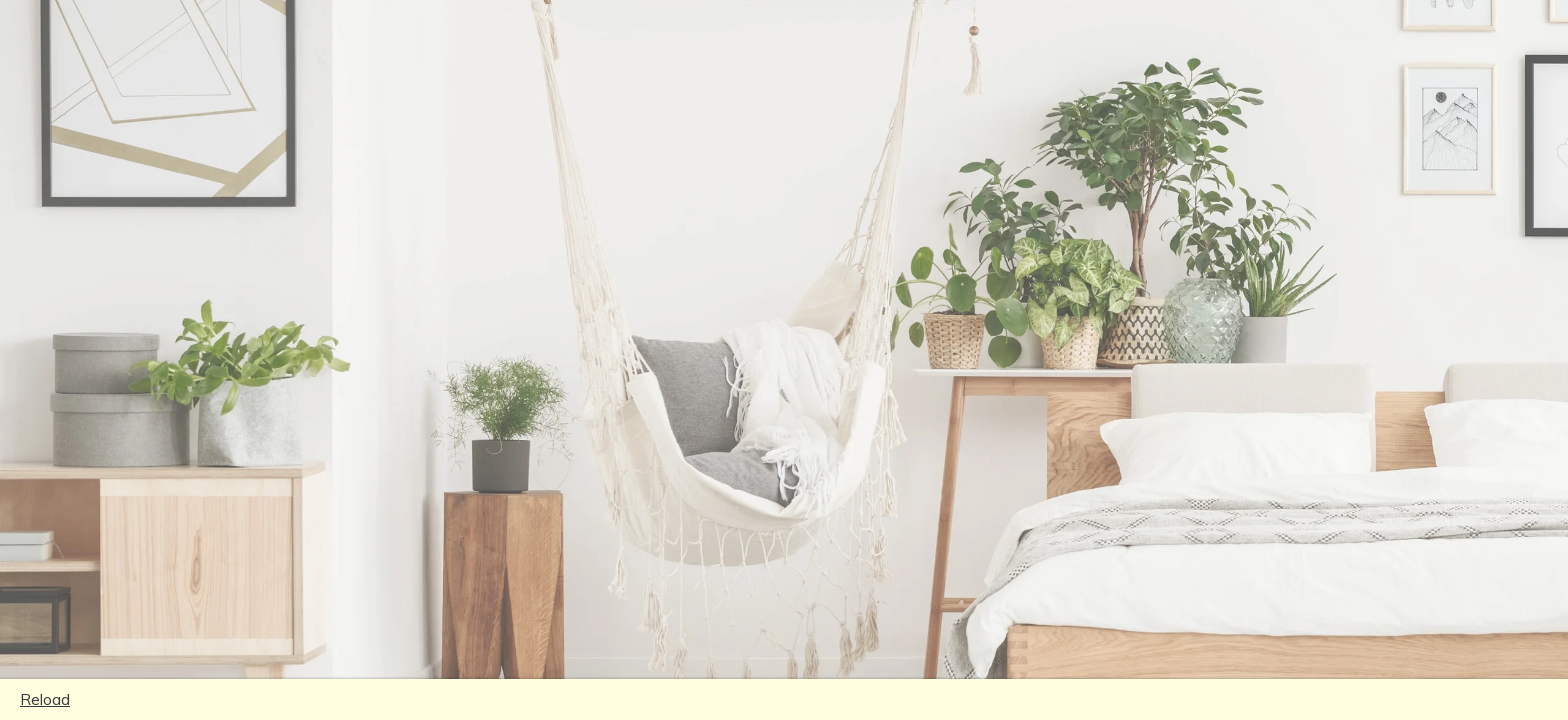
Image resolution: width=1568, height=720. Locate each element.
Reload (45, 699)
